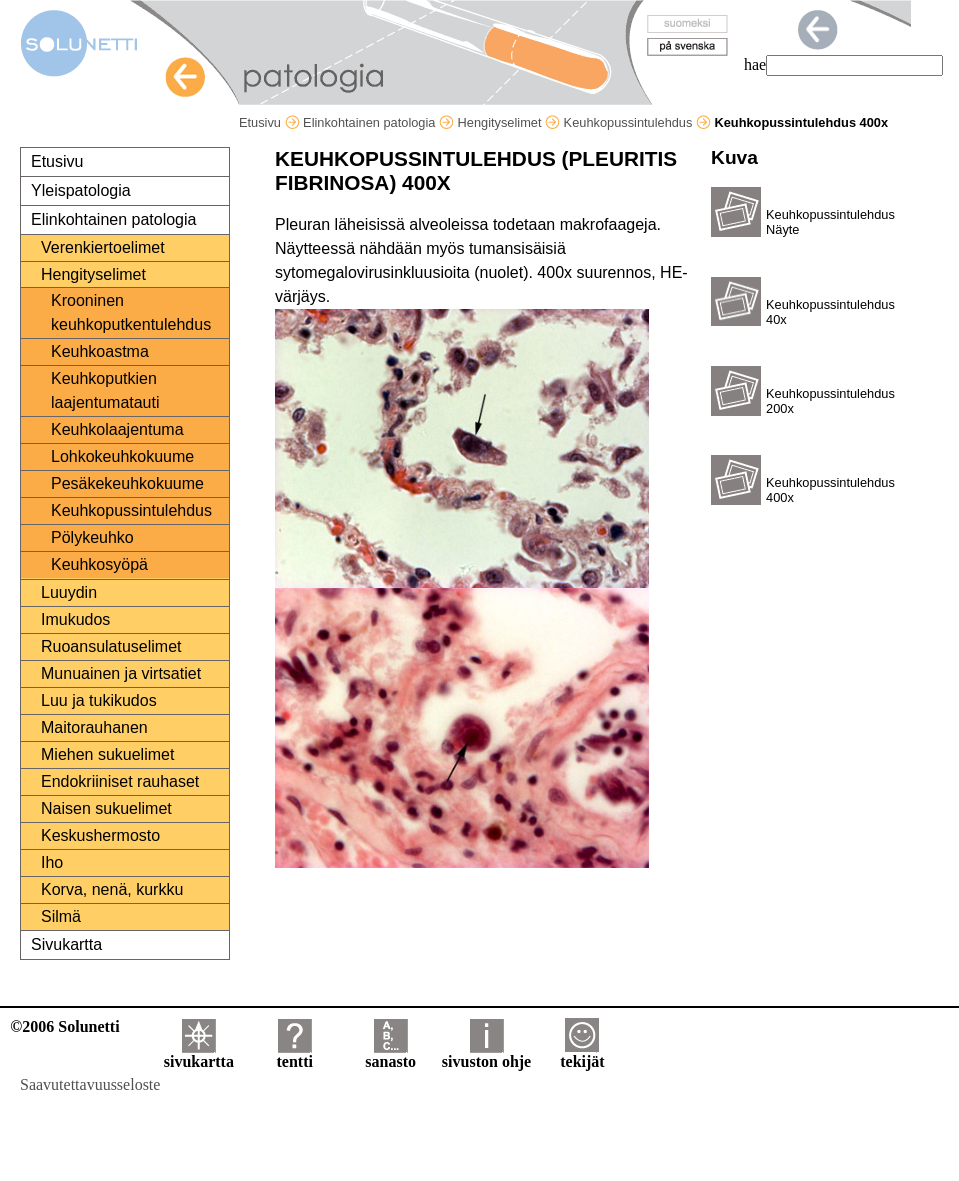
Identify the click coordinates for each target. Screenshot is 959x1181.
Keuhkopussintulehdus (637, 122)
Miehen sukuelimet (107, 754)
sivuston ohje (486, 1054)
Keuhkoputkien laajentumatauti (105, 390)
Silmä (61, 916)
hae (755, 64)
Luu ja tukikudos (99, 700)
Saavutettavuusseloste (90, 1084)
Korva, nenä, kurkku (112, 889)
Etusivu (269, 122)
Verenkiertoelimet (103, 247)
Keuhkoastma (100, 351)
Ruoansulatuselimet (111, 646)
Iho (52, 862)
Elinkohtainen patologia (378, 122)
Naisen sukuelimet (106, 808)
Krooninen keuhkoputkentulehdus (131, 312)
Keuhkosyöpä (99, 564)
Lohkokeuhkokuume (122, 456)
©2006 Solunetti (64, 1026)
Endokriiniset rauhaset (120, 781)
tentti (295, 1054)
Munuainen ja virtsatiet (121, 673)
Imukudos (75, 619)
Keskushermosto (100, 835)
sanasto (390, 1054)
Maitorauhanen (94, 727)
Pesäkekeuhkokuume (127, 483)
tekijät (582, 1054)
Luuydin (69, 592)
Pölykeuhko (92, 537)
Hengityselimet (509, 122)
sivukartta (199, 1054)
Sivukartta (66, 944)
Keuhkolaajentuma (117, 429)
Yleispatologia (81, 190)
